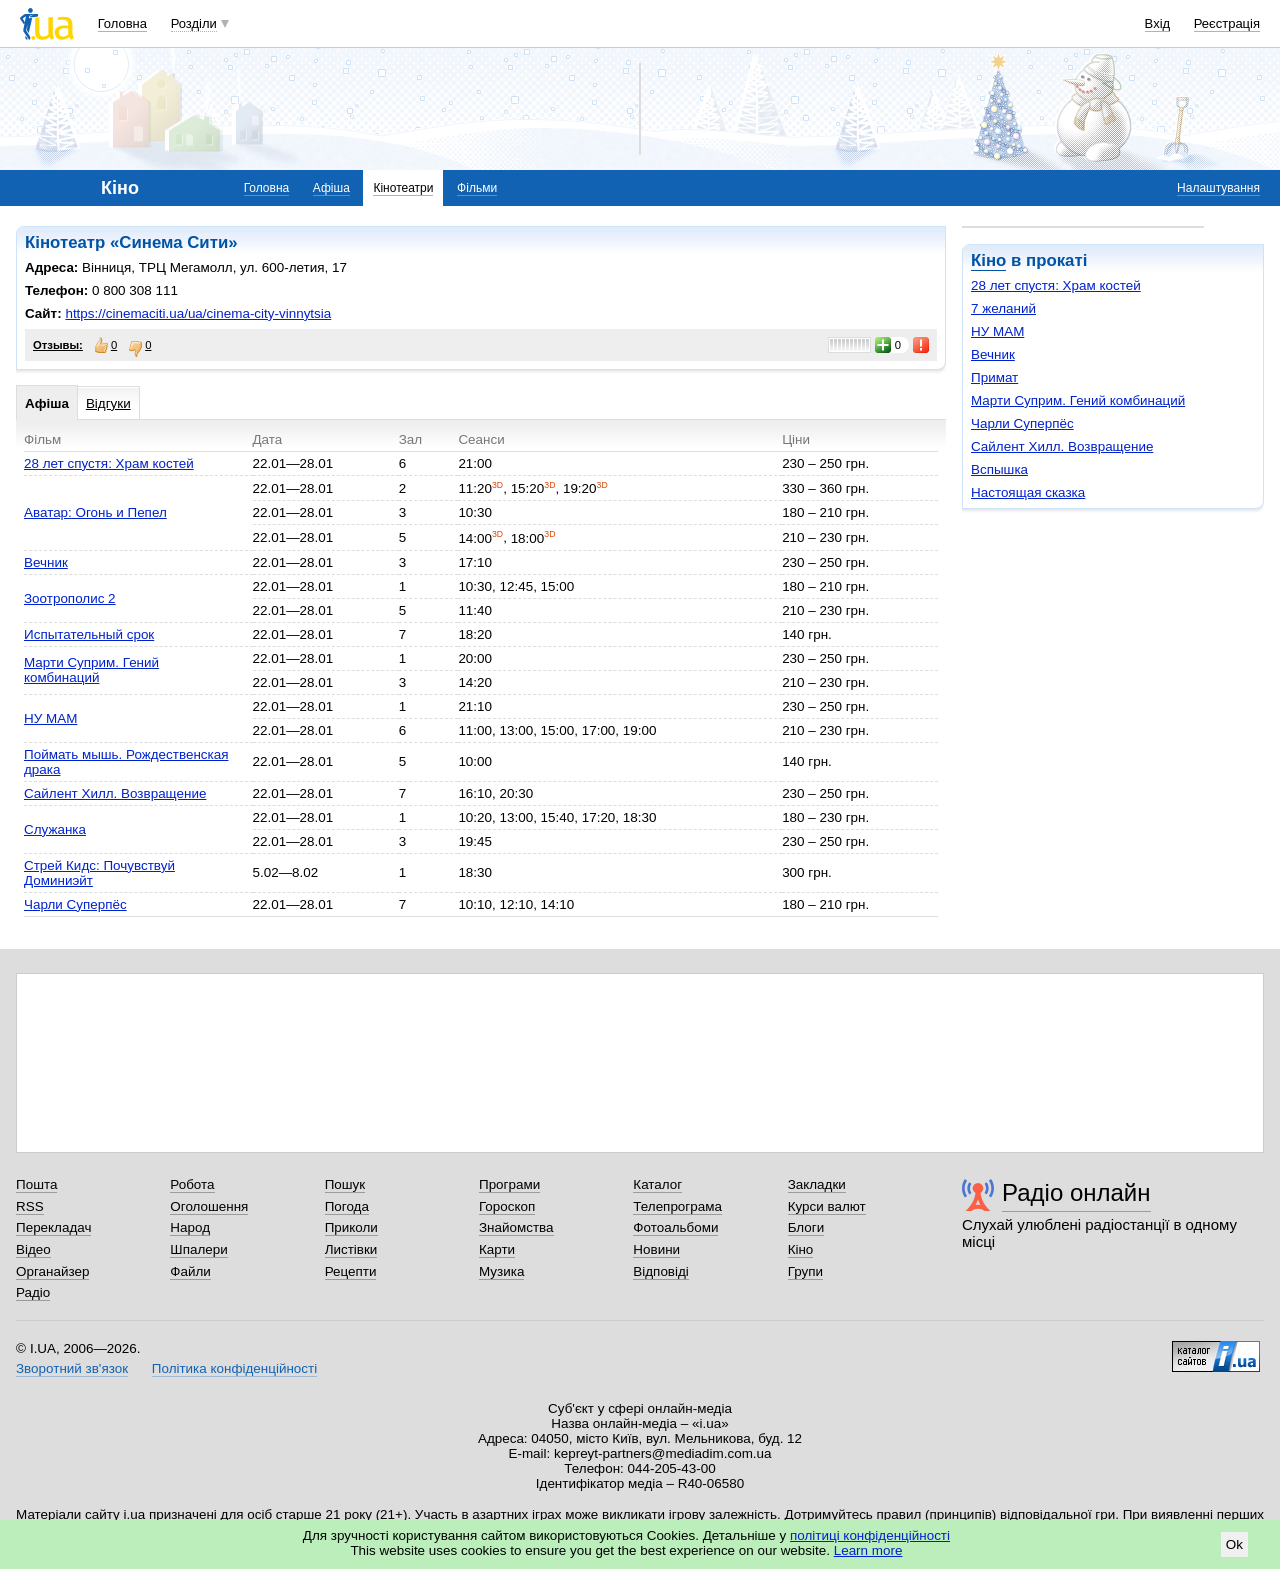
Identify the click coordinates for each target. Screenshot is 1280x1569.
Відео (33, 1249)
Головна (122, 23)
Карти (497, 1249)
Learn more (868, 1550)
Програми (509, 1184)
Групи (805, 1271)
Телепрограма (677, 1206)
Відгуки (108, 403)
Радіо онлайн (1076, 1192)
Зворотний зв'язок (72, 1368)
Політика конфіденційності (234, 1368)
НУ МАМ (997, 331)
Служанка (55, 829)
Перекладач (53, 1227)
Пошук (345, 1184)
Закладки (817, 1184)
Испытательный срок (89, 634)
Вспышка (999, 469)
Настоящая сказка (1028, 492)
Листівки (351, 1249)
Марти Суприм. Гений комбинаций (1078, 400)
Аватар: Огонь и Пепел (95, 512)
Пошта (36, 1184)
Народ (190, 1227)
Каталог (657, 1184)
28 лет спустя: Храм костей (1056, 285)
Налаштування (1218, 188)
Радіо (33, 1292)
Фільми (477, 188)
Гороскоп (507, 1206)
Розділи (194, 23)
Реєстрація (1227, 23)
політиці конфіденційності (870, 1535)
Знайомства (516, 1227)
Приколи (351, 1227)
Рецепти (351, 1271)
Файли (190, 1271)
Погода (347, 1206)
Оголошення (209, 1206)
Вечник (993, 354)
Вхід (1158, 23)
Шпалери (198, 1249)
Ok (1234, 1544)
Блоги (806, 1227)
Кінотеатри (403, 188)
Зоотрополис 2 (70, 598)
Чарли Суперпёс (1022, 423)
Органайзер (52, 1271)
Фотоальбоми (675, 1227)
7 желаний (1003, 308)
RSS (30, 1206)
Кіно (988, 260)
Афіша (331, 188)
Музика (501, 1271)
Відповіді (661, 1271)
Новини (656, 1249)
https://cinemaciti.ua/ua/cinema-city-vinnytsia (198, 313)
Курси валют (827, 1206)
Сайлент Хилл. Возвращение (1062, 446)
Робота (192, 1184)
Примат (994, 377)
